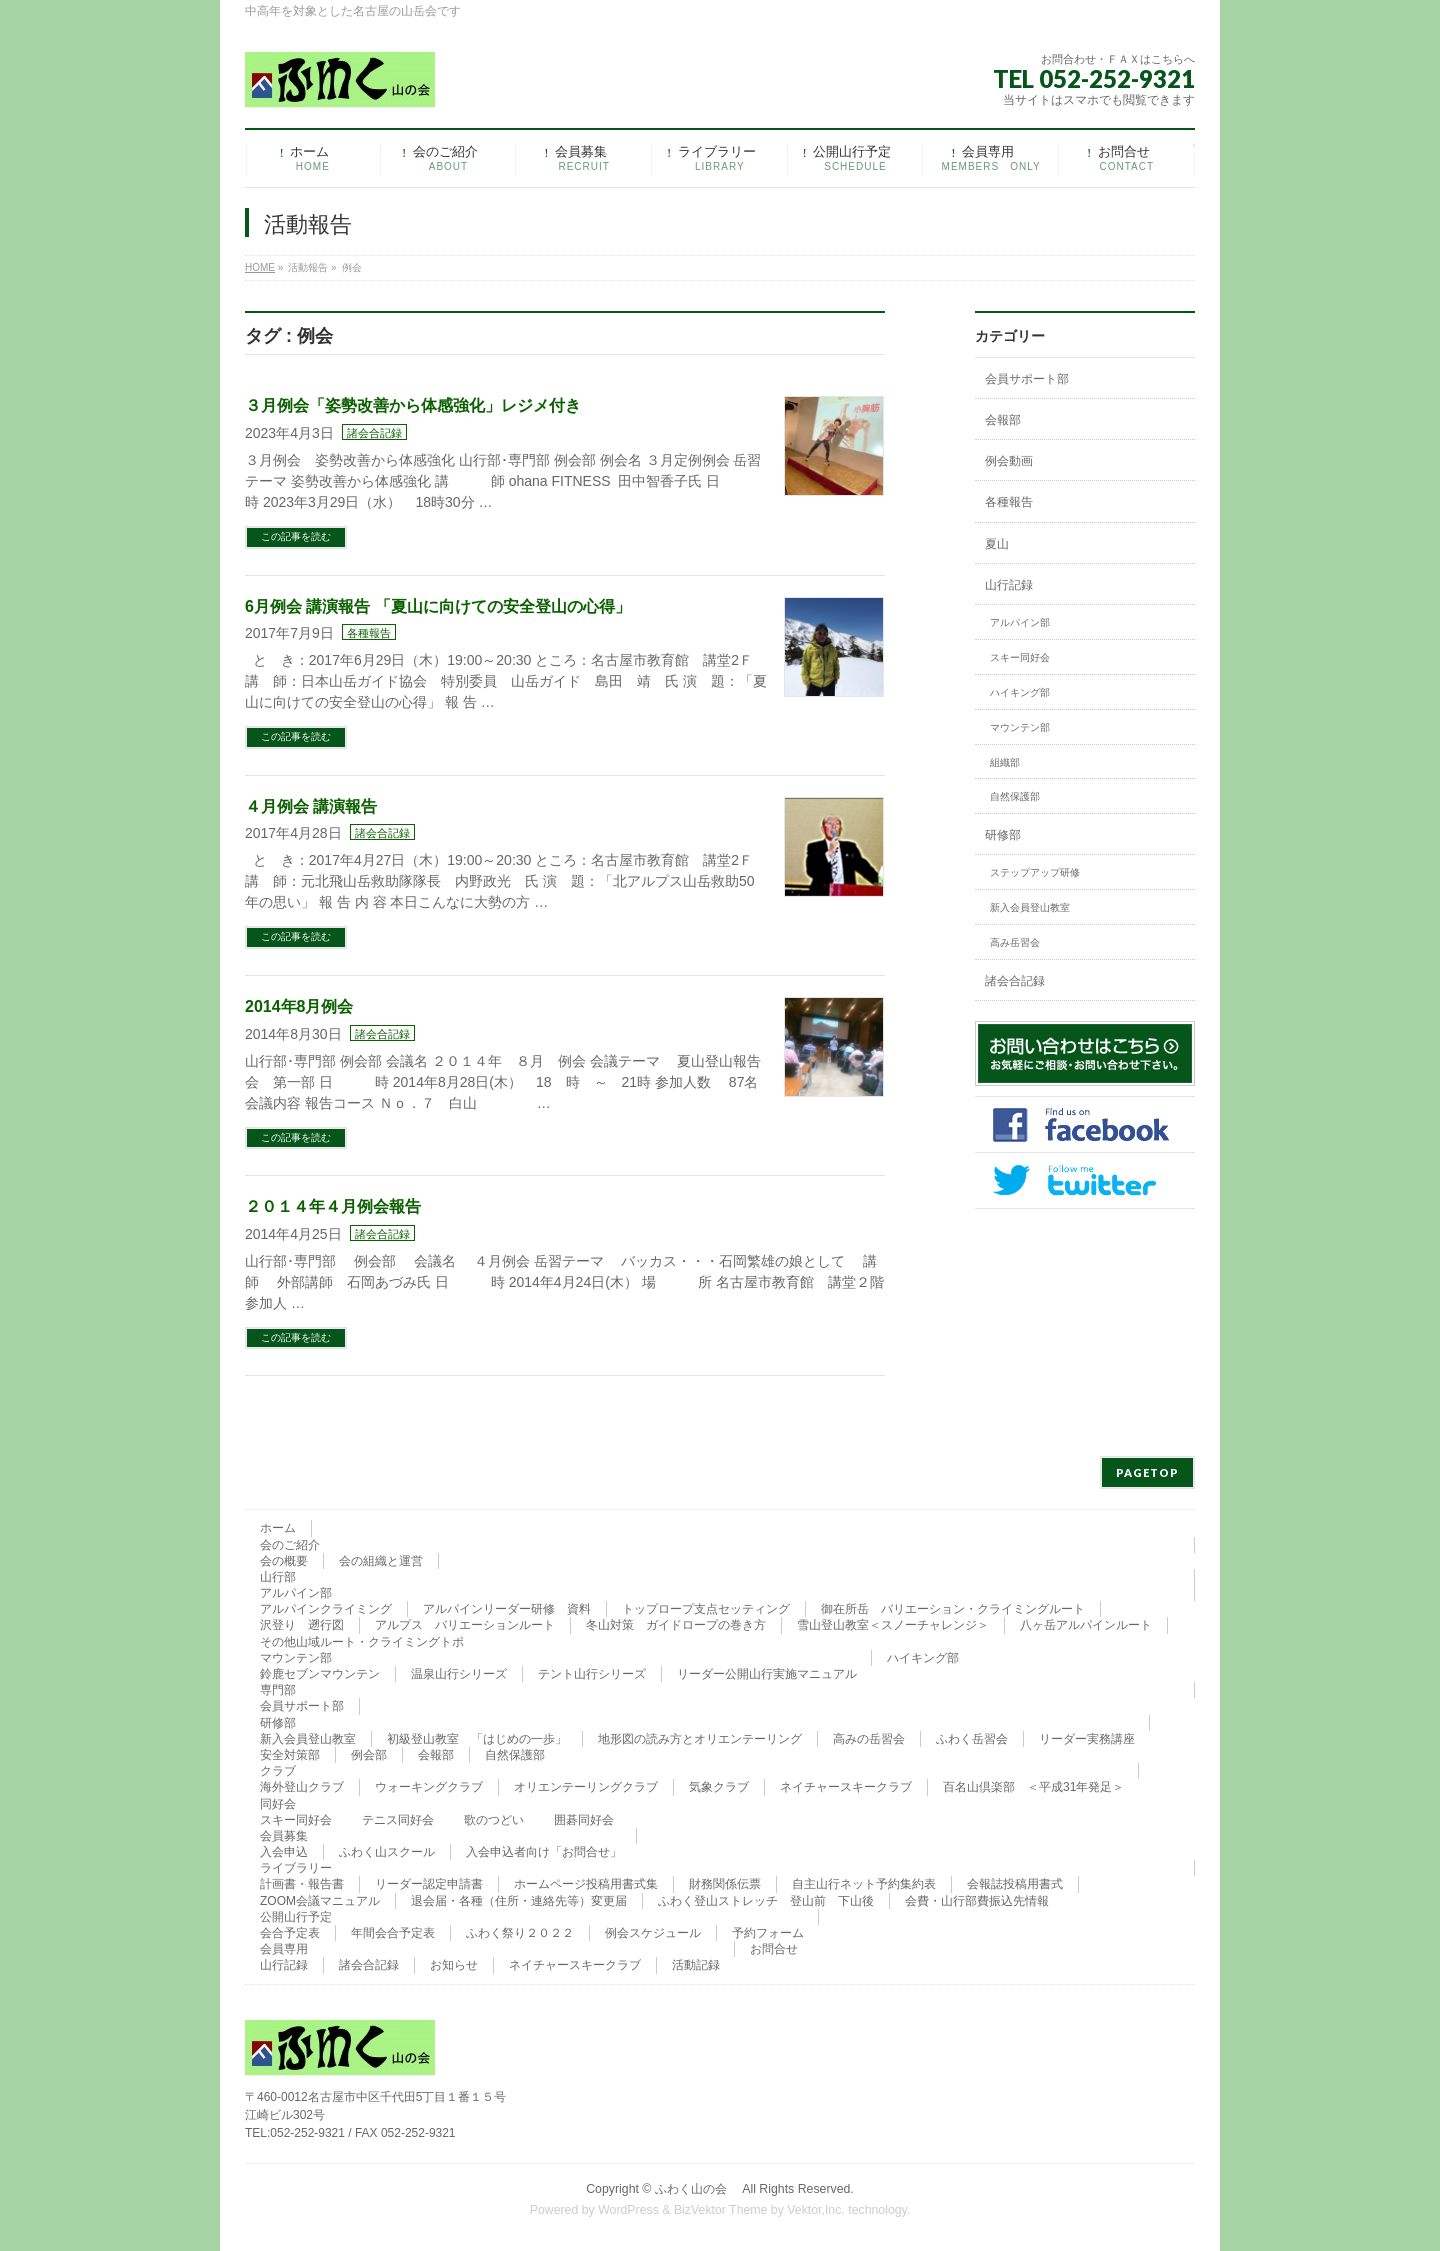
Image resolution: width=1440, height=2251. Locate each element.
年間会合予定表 (393, 1933)
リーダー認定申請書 (429, 1884)
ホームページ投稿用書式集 (586, 1884)
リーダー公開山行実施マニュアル (767, 1674)
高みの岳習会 (869, 1739)
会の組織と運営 (381, 1561)
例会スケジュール (653, 1933)
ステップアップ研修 (1035, 872)
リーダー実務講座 (1087, 1739)
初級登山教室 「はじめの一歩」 (477, 1739)
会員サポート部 (1027, 379)
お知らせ (454, 1965)
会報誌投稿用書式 (1015, 1884)
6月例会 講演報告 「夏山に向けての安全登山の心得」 (438, 606)
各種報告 (369, 633)
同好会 (278, 1804)
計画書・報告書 (302, 1884)
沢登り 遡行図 (302, 1625)
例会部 (369, 1755)
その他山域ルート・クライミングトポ (362, 1642)
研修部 (1003, 835)
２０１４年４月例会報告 (333, 1206)
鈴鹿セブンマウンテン (320, 1674)
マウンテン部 (1020, 727)
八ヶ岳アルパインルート (1086, 1625)
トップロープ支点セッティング (706, 1609)
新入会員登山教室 (1030, 907)
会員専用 (284, 1949)
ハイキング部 (1020, 692)
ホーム (278, 1528)
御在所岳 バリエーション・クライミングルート (953, 1609)
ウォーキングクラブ (429, 1787)
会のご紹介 (290, 1545)
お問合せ (774, 1949)
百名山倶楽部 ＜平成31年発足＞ (1033, 1787)
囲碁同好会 (584, 1820)
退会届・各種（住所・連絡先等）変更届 (519, 1901)
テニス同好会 (398, 1820)
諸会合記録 (374, 433)
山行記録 (1009, 585)
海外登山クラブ (302, 1787)
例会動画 (1009, 461)
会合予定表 (290, 1933)
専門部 (278, 1690)
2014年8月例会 (299, 1006)
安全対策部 (290, 1755)
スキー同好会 (1020, 657)
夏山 (997, 544)
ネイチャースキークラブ (846, 1787)
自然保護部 (1015, 796)
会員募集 (284, 1836)
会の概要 (284, 1561)
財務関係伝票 (725, 1884)
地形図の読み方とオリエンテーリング (700, 1739)
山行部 (278, 1577)
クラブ (278, 1771)
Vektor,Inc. (816, 2210)
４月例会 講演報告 (311, 806)
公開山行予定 (296, 1917)
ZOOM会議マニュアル (320, 1901)
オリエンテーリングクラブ (586, 1787)
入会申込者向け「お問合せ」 (544, 1852)
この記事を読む (296, 536)
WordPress (628, 2210)
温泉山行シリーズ (459, 1674)
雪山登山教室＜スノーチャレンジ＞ (893, 1625)
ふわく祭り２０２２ (520, 1933)
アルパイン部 (1020, 622)
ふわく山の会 (697, 2189)
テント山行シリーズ (592, 1674)
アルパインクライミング (326, 1609)
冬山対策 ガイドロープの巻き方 (676, 1625)
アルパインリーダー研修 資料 (507, 1609)
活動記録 (696, 1965)
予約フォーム (768, 1933)
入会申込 (284, 1852)
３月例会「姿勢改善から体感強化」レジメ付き (413, 405)
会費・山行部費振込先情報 (977, 1901)
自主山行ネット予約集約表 (864, 1884)
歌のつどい (494, 1820)
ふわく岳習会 (972, 1739)
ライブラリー (296, 1868)
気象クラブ (719, 1787)
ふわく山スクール (387, 1852)
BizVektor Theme (721, 2210)
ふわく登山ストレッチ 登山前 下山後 (766, 1901)
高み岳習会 (1015, 942)
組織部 (1005, 762)
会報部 (1003, 420)
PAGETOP (1147, 1472)
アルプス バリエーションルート (465, 1625)
